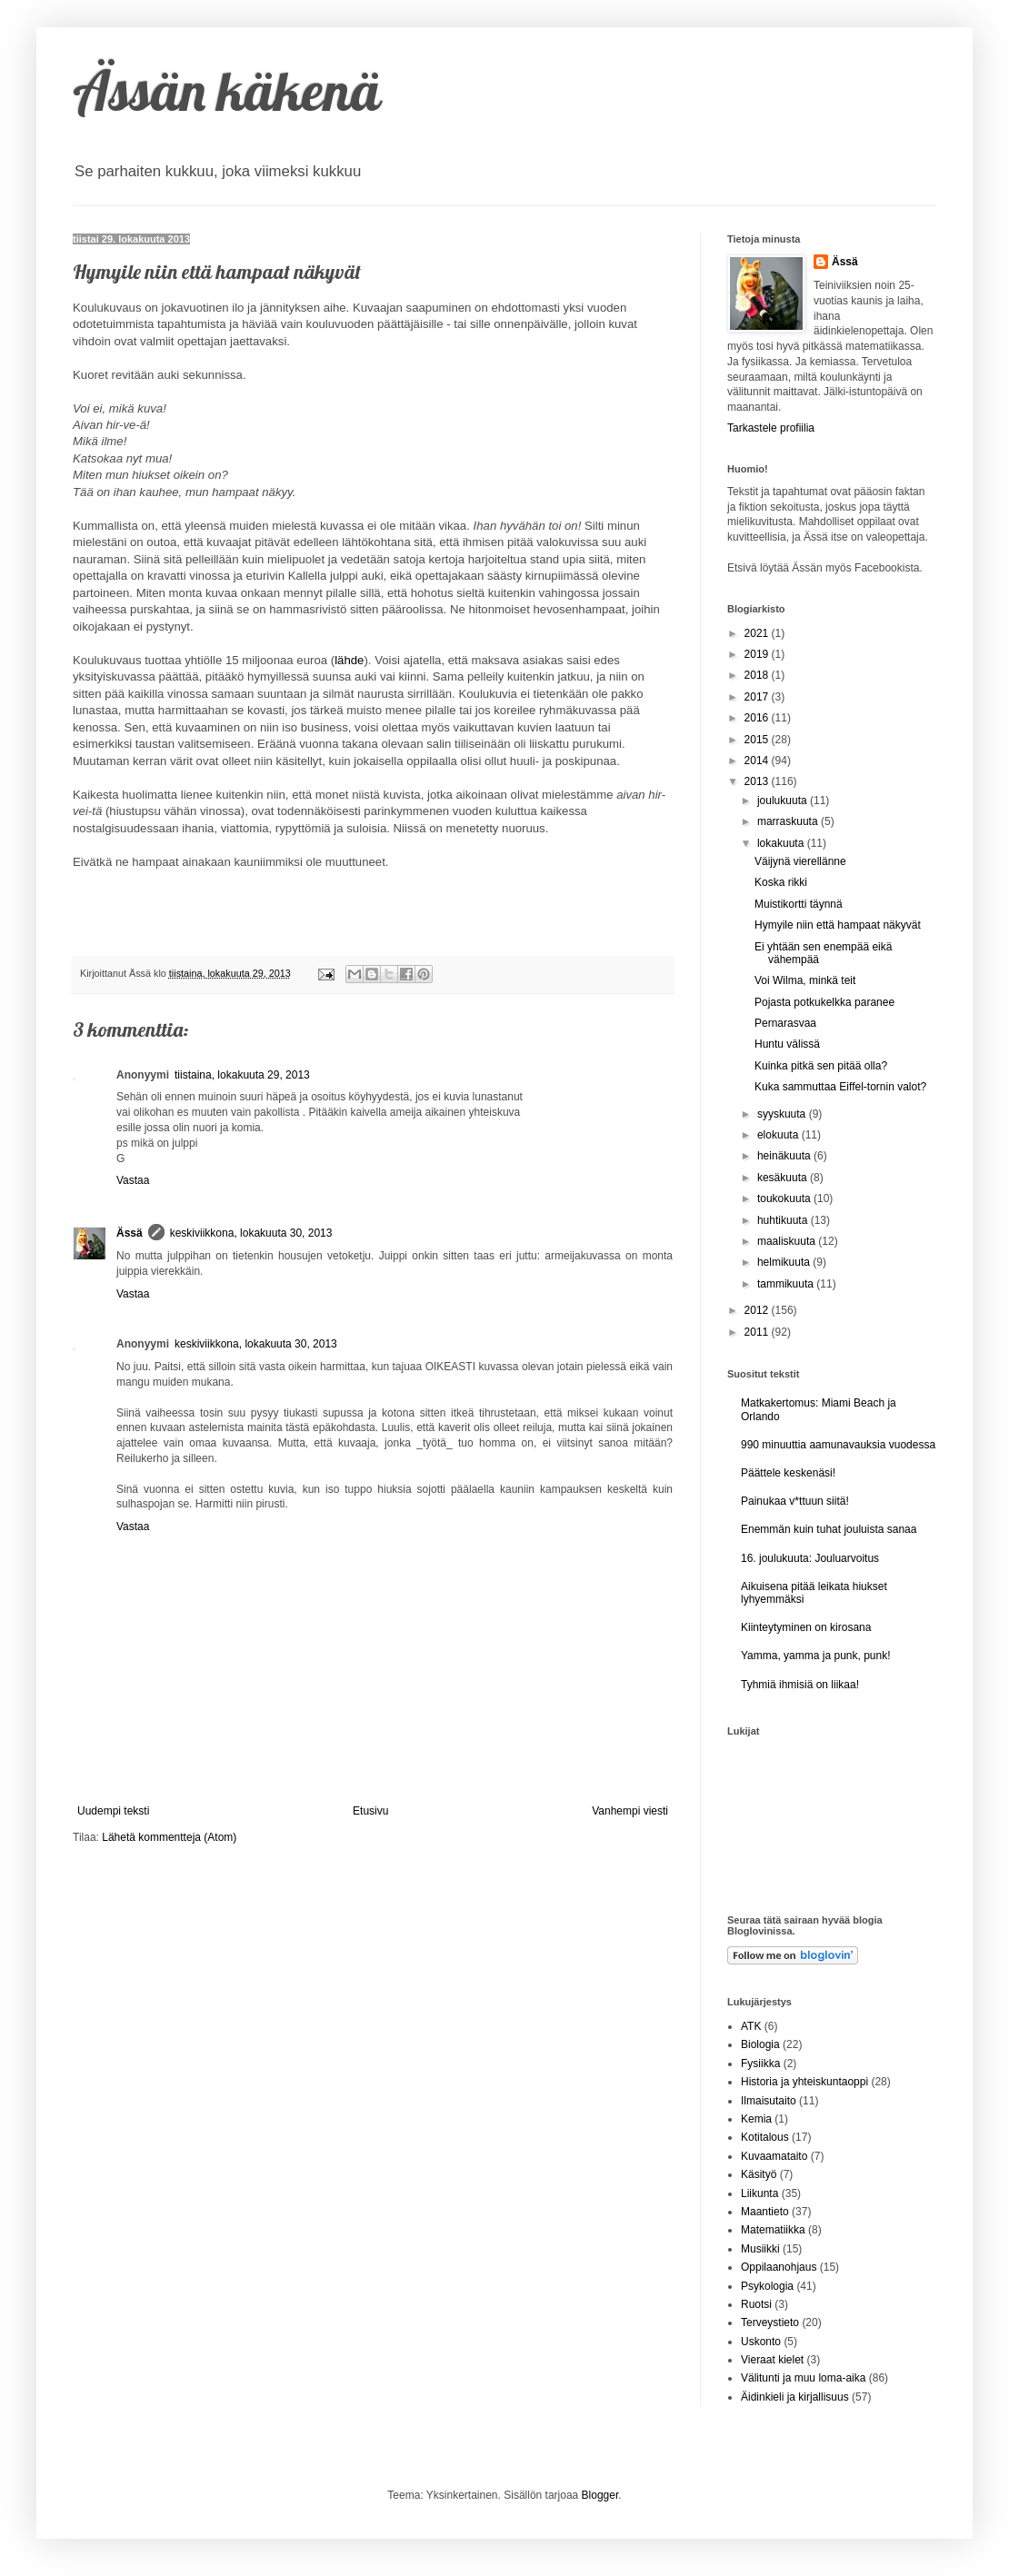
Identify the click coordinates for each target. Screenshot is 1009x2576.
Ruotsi (756, 2304)
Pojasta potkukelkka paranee (824, 1002)
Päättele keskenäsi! (788, 1473)
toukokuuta (785, 1198)
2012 (758, 1310)
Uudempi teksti (113, 1811)
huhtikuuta (784, 1220)
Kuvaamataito (774, 2156)
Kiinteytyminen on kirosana (806, 1627)
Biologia (760, 2044)
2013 (758, 781)
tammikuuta (786, 1284)
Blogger (600, 2495)
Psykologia (767, 2286)
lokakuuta (782, 843)
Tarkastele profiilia (770, 428)
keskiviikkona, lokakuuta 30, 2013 (251, 1233)
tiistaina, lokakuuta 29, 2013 (242, 1075)
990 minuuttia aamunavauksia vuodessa (838, 1444)
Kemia (756, 2119)
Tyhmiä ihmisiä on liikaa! (800, 1684)
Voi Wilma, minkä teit (804, 980)
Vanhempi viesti (630, 1811)
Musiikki (760, 2249)
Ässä (129, 1233)
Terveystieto (770, 2322)
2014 (758, 760)
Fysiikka (760, 2063)
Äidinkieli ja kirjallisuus (795, 2397)
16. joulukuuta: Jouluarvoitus (810, 1558)
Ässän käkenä (227, 90)
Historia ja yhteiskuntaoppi (804, 2081)
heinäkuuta (785, 1155)
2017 (758, 697)
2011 (758, 1332)
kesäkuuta (783, 1177)
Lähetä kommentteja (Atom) (169, 1837)
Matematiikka (773, 2229)
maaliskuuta (787, 1241)
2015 (758, 739)
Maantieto (765, 2211)
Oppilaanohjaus (778, 2267)
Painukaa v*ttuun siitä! (795, 1501)
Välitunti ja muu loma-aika (803, 2378)
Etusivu (370, 1811)
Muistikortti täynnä (798, 904)
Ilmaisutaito (768, 2100)
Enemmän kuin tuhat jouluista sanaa (828, 1529)
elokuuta (779, 1135)
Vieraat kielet (772, 2359)
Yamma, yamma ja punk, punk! (816, 1655)
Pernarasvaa (785, 1023)
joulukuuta (783, 800)
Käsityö (758, 2174)
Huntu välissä (787, 1044)
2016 (758, 717)
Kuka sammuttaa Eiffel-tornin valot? (840, 1086)
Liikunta (759, 2193)
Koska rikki (780, 882)
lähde (349, 660)
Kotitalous (765, 2137)
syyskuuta (783, 1114)
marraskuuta (789, 821)
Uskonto (761, 2341)
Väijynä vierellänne (800, 861)
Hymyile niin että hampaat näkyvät (837, 925)
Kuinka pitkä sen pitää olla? (820, 1065)
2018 (758, 675)
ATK (751, 2026)
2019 (758, 654)
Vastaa (132, 1180)
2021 (758, 633)
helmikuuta (785, 1262)
